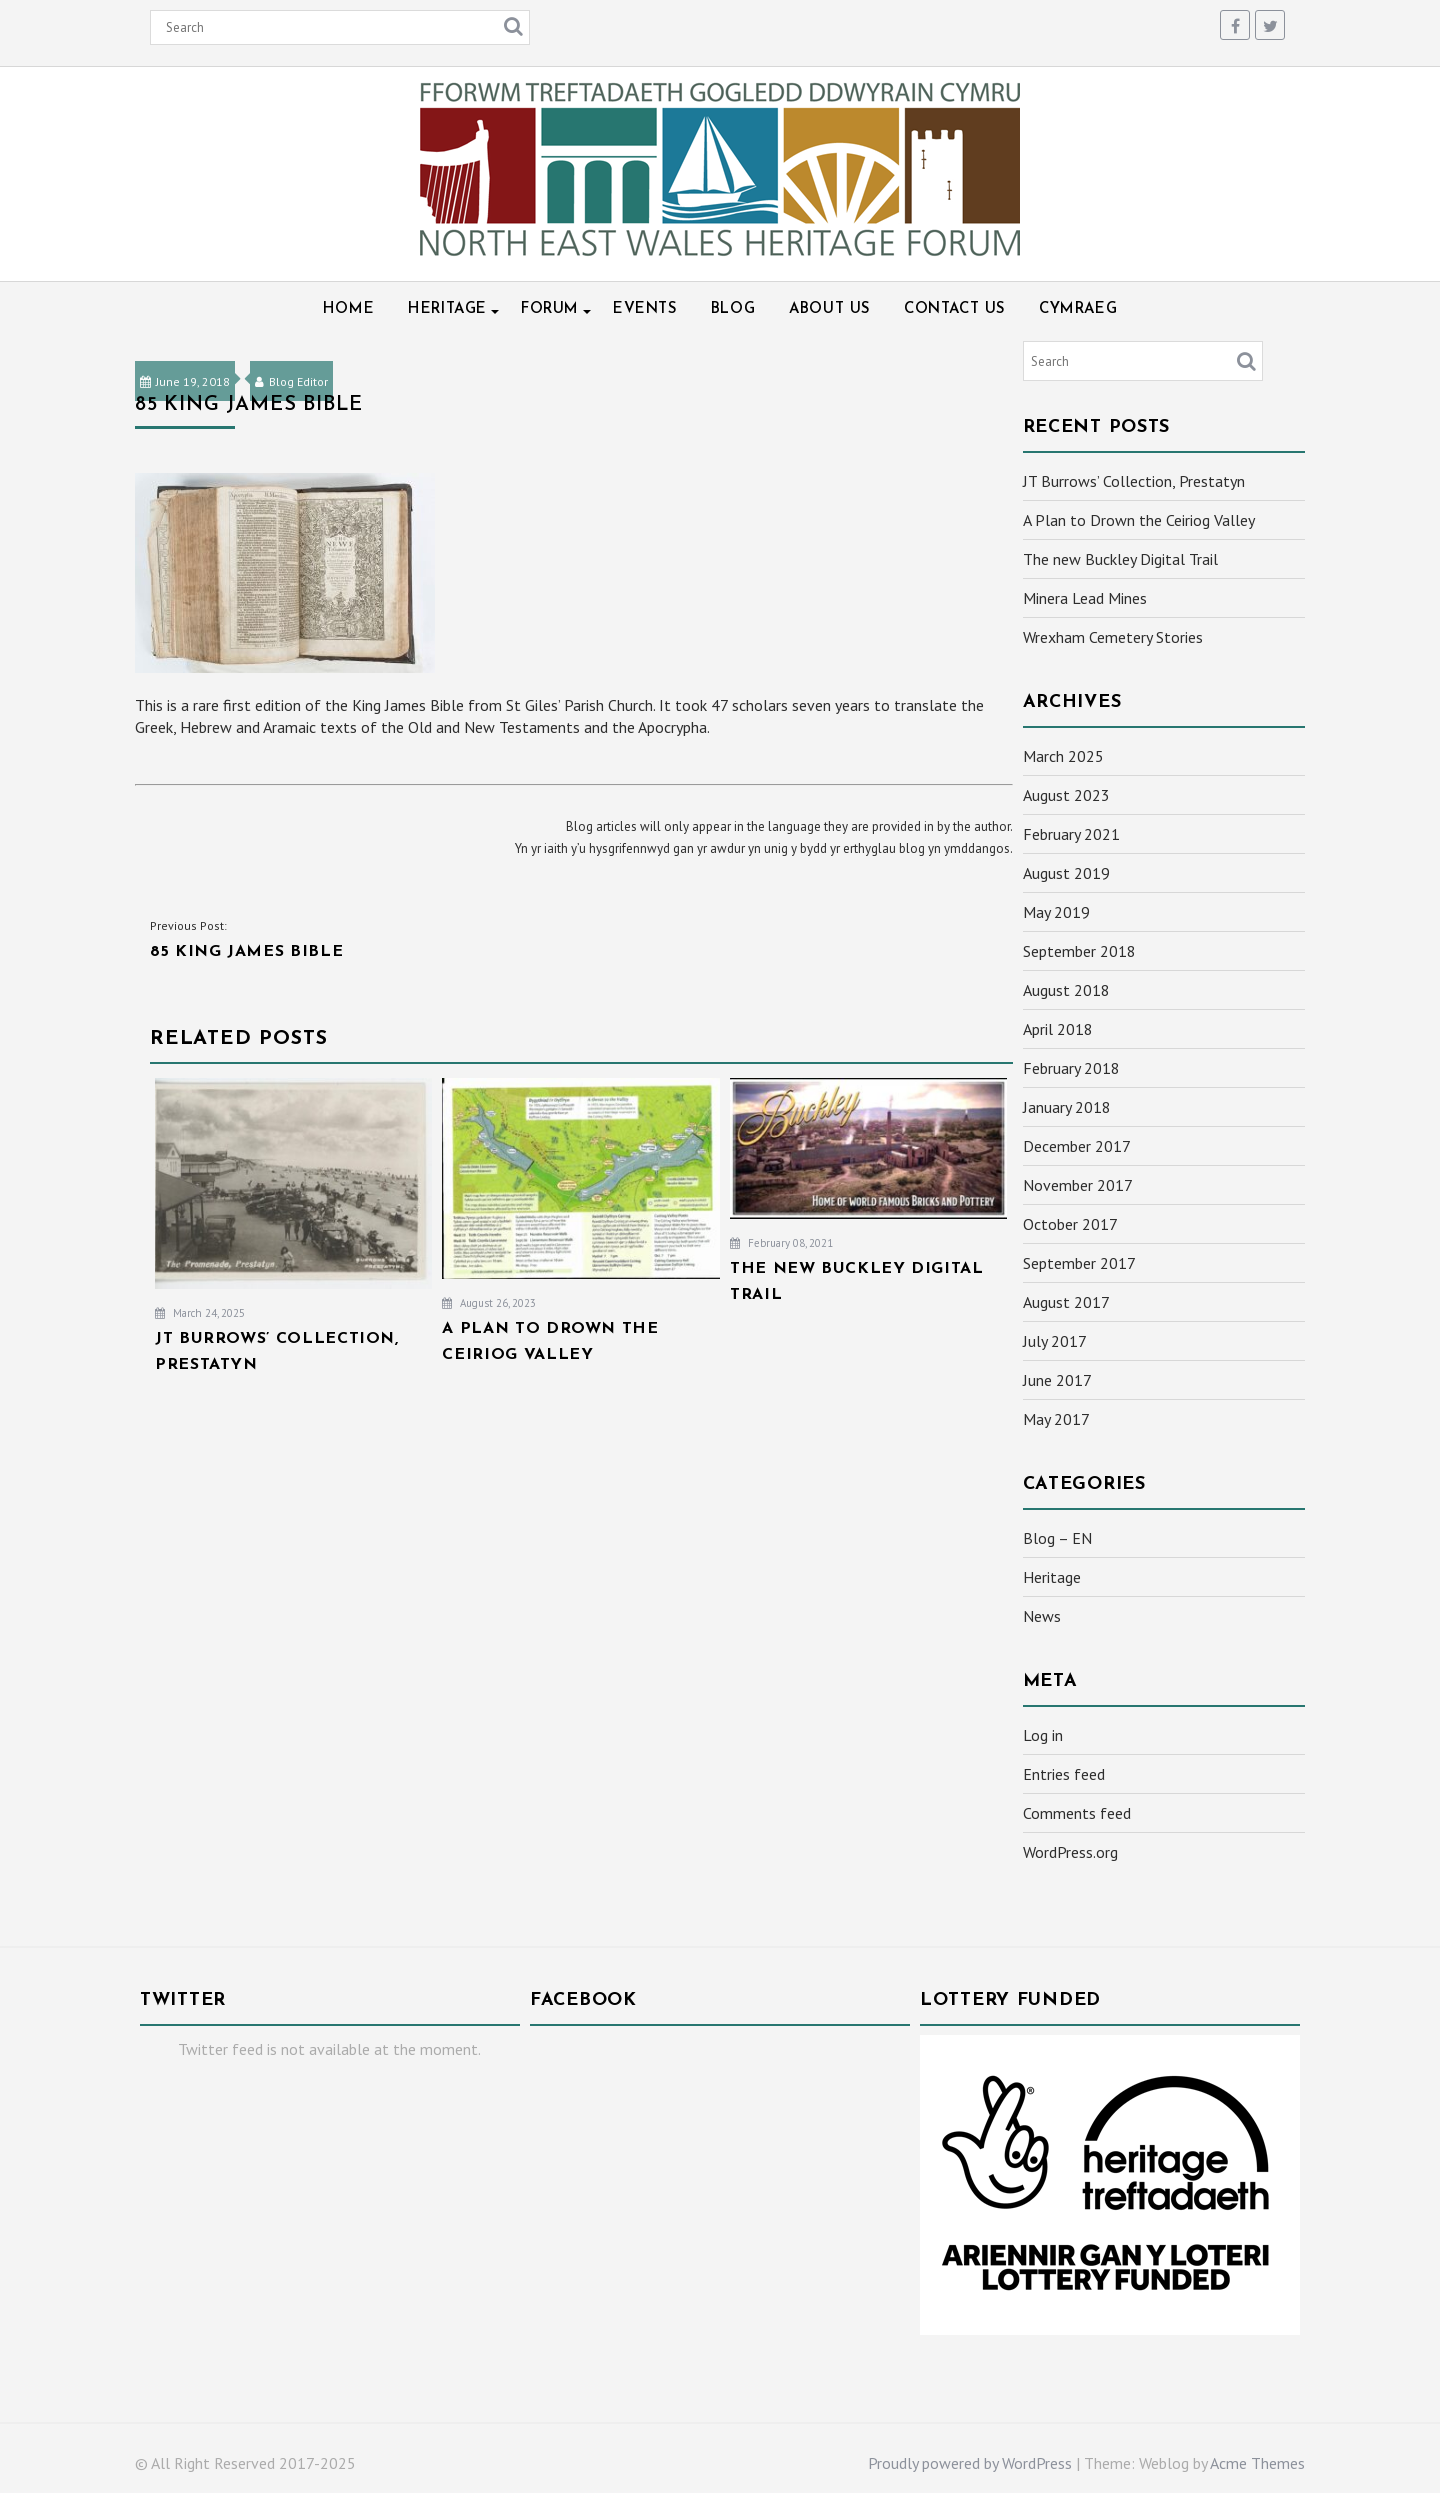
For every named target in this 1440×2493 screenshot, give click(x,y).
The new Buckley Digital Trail (1120, 559)
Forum (550, 309)
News (1042, 1616)
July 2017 (1055, 1341)
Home (348, 309)
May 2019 (1056, 912)
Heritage (447, 309)
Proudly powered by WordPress (970, 2463)
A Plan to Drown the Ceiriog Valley (1139, 520)
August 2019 (1066, 873)
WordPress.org (1070, 1852)
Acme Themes (1257, 2463)
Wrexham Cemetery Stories (1113, 637)
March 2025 (1063, 756)
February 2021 (1071, 834)
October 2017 (1070, 1224)
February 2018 (1071, 1068)
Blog (733, 309)
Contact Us (954, 309)
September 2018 (1079, 951)
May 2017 (1056, 1419)
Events (645, 309)
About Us (829, 309)
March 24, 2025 (200, 1313)
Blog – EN (1057, 1538)
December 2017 (1077, 1146)
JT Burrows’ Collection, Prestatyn (1134, 481)
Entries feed (1064, 1774)
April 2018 (1058, 1029)
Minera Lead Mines (1085, 598)
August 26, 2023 (489, 1303)
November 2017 (1078, 1185)
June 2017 (1057, 1380)
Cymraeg (1078, 309)
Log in (1043, 1735)
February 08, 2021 (781, 1243)
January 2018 (1067, 1107)
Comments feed (1077, 1813)
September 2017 (1079, 1263)
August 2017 (1066, 1302)
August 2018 (1066, 990)
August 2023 (1066, 795)
